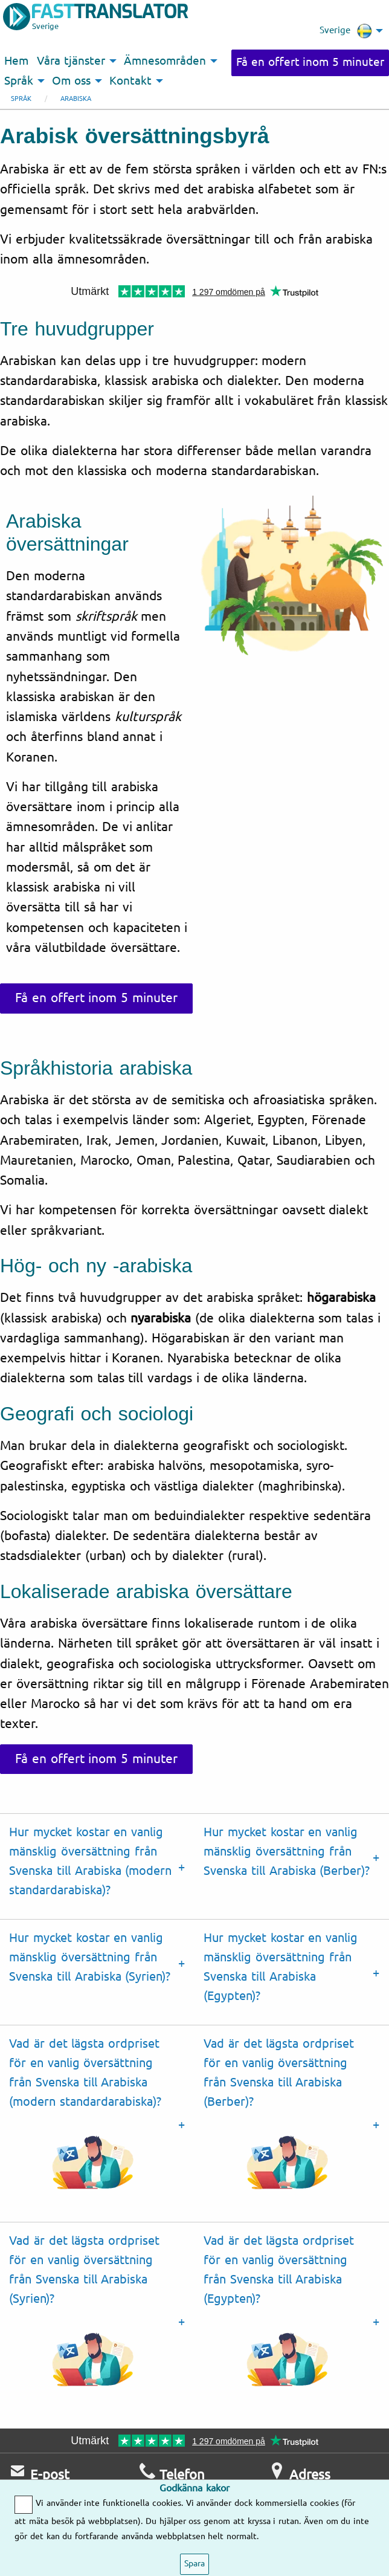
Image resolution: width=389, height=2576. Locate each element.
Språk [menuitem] (18, 81)
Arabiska (75, 98)
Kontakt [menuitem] (130, 81)
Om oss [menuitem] (71, 81)
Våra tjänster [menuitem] (71, 61)
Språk (21, 98)
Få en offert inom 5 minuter (310, 62)
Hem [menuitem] (16, 61)
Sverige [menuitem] (346, 31)
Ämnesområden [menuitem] (165, 61)
